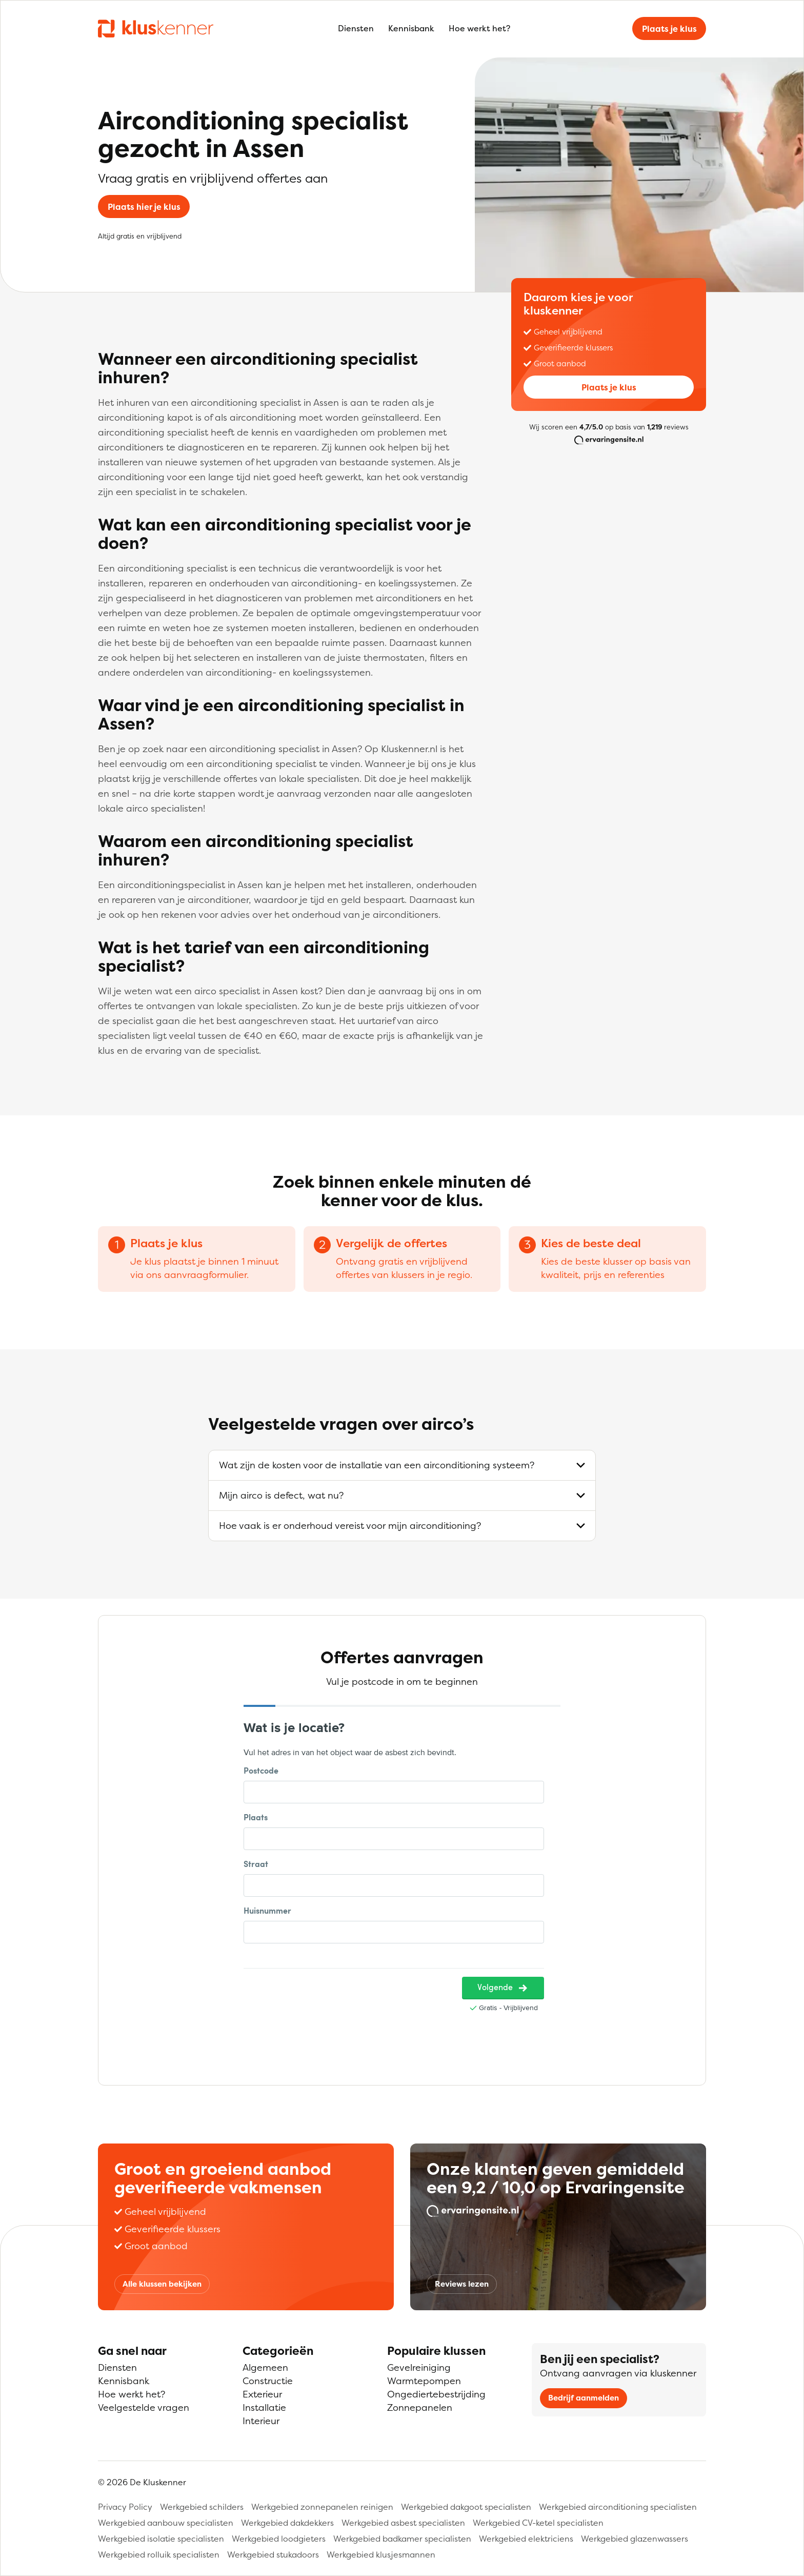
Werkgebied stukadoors (273, 2554)
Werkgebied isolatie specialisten (161, 2538)
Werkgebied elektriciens (526, 2538)
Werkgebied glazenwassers (634, 2538)
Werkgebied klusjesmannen (381, 2554)
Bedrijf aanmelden (583, 2397)
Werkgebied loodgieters (279, 2538)
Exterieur (262, 2394)
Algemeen (265, 2367)
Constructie (268, 2380)
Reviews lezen (462, 2283)
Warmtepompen (424, 2380)
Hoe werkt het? (479, 28)
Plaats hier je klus (144, 206)
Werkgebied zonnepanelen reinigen (322, 2506)
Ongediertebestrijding (436, 2394)
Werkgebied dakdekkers (287, 2522)
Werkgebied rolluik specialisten (158, 2554)
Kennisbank (411, 28)
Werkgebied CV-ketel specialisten (538, 2522)
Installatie (264, 2407)
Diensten (356, 28)
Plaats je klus (669, 28)
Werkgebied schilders (202, 2506)
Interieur (261, 2420)
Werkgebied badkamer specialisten (402, 2538)
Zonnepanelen (419, 2407)
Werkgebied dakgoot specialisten (466, 2506)
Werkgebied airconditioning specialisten (618, 2506)
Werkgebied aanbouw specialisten (165, 2522)
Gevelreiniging (419, 2367)
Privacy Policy (125, 2506)
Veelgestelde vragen (143, 2407)
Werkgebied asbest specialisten (403, 2522)
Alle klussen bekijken (162, 2283)
